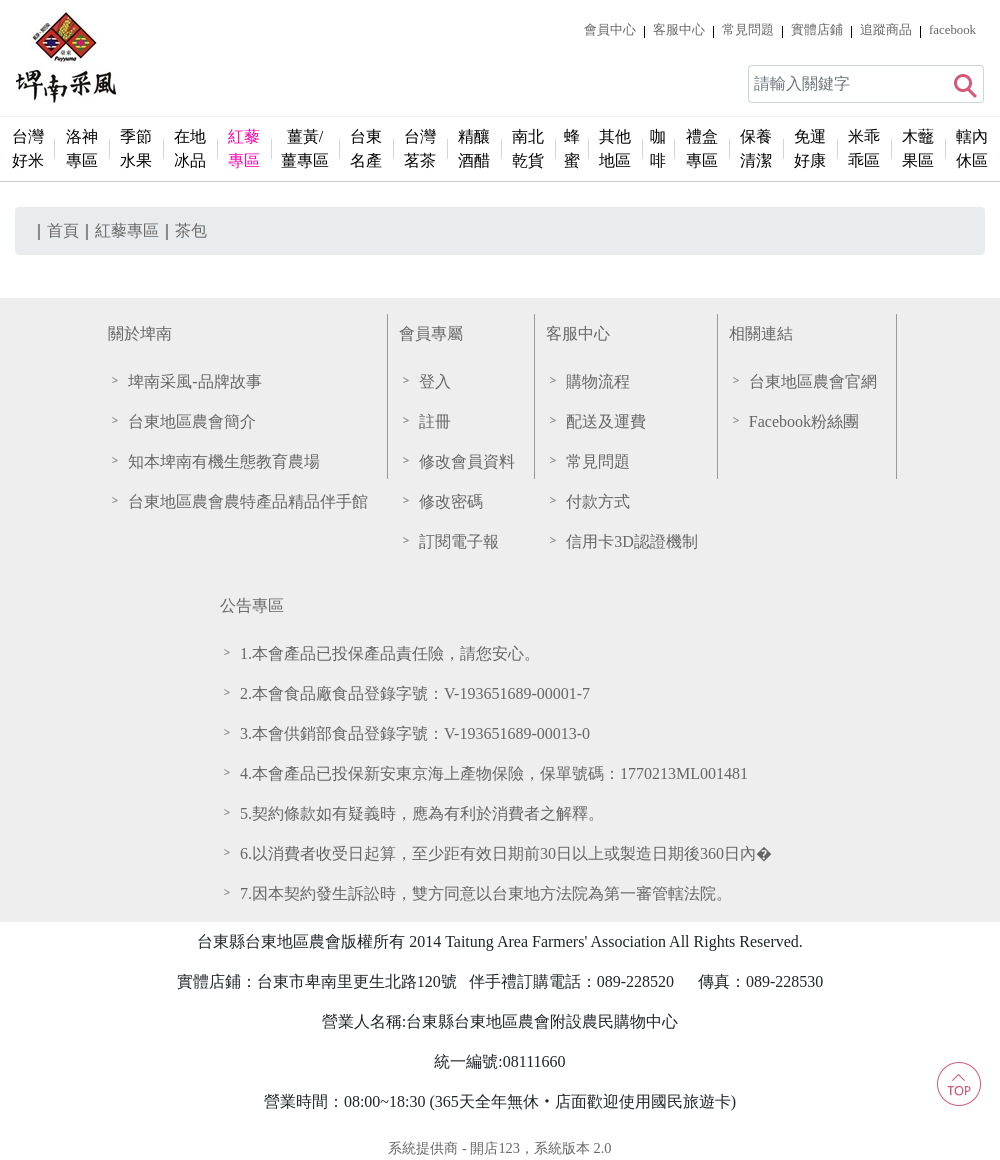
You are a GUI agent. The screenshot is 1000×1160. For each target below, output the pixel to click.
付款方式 (598, 501)
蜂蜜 (572, 148)
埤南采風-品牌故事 (194, 381)
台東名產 (366, 148)
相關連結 (761, 333)
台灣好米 (28, 148)
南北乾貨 (528, 148)
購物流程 (598, 381)
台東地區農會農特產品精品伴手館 (248, 501)
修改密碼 (451, 501)
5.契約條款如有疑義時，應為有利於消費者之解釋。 (422, 813)
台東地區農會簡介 (192, 421)
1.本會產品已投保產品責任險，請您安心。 (390, 653)
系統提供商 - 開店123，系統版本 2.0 (499, 1148)
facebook (952, 30)
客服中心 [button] (679, 30)
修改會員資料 (467, 461)
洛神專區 (82, 148)
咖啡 (658, 148)
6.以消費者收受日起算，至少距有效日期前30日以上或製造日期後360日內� (506, 853)
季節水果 (136, 148)
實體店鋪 (817, 30)
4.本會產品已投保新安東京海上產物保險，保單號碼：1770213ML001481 (494, 773)
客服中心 (578, 333)
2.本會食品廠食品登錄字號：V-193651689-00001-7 (415, 693)
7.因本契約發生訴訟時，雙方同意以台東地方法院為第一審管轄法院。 (486, 893)
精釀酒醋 (474, 148)
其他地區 (615, 148)
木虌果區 (918, 148)
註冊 (435, 421)
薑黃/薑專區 (305, 148)
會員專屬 (431, 333)
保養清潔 (756, 148)
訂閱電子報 (459, 541)
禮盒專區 (702, 148)
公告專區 (252, 605)
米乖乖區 (864, 148)
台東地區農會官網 (813, 381)
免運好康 (810, 148)
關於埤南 (140, 333)
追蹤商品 (886, 30)
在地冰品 (190, 148)
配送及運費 (606, 421)
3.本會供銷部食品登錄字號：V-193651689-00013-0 (415, 733)
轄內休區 (972, 148)
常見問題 (748, 30)
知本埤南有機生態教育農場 (224, 461)
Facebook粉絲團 (804, 421)
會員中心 (610, 30)
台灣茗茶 (420, 148)
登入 (435, 381)
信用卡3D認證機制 (632, 541)
